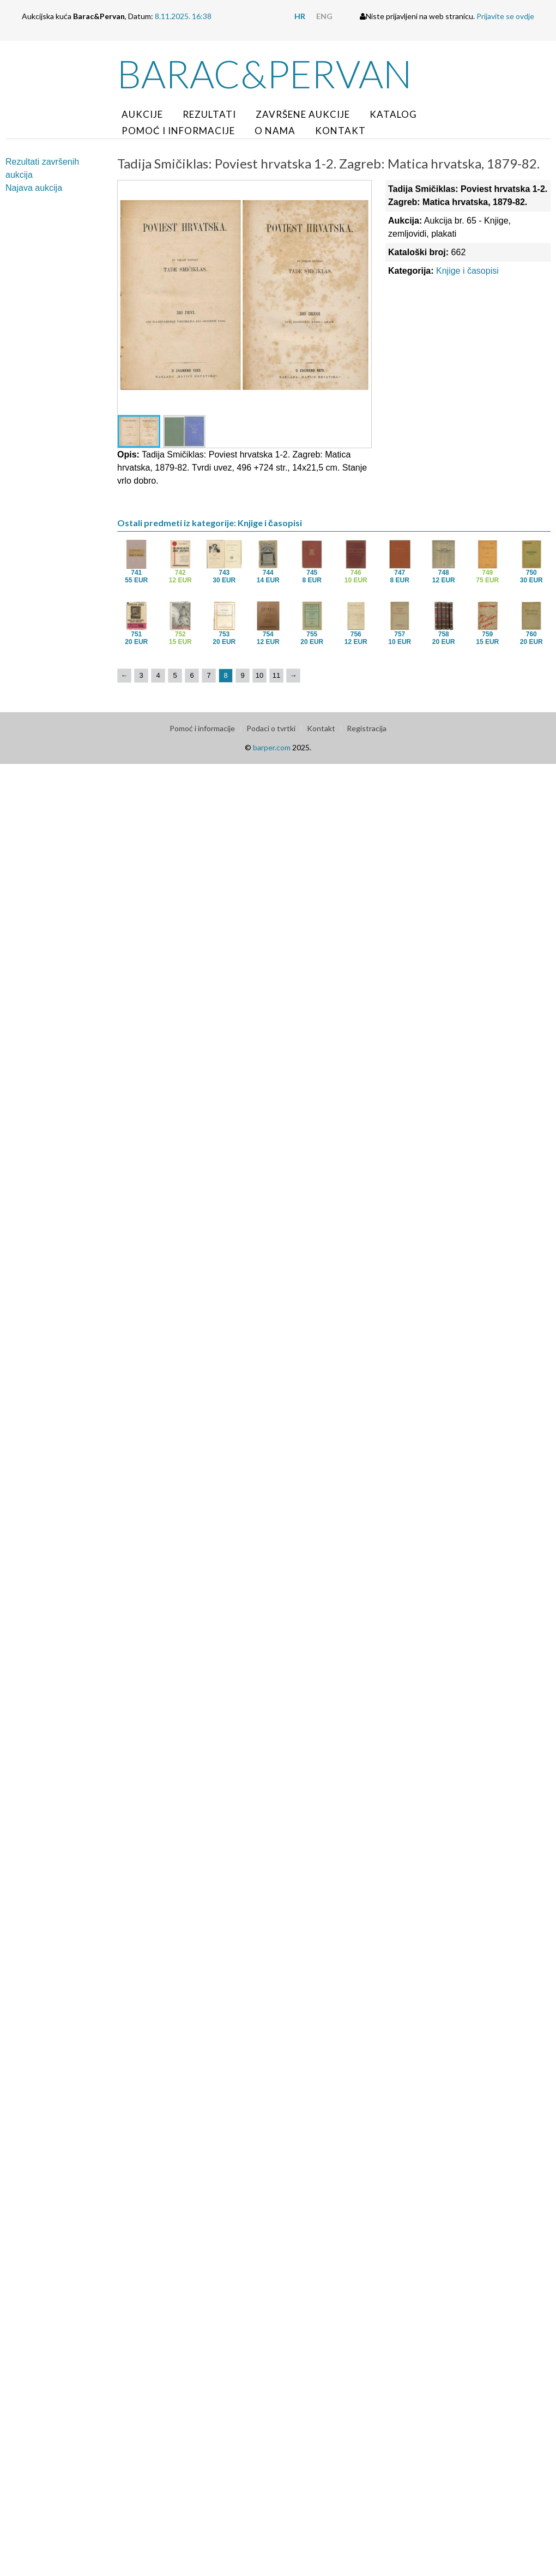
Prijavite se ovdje (505, 16)
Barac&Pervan (264, 74)
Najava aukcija (33, 187)
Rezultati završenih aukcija (42, 168)
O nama (275, 130)
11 (276, 675)
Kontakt (340, 130)
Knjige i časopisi (467, 270)
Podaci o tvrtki (270, 728)
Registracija (366, 728)
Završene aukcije (303, 114)
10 (259, 675)
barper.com (272, 747)
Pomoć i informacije (178, 130)
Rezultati (209, 114)
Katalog (393, 114)
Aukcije (142, 114)
